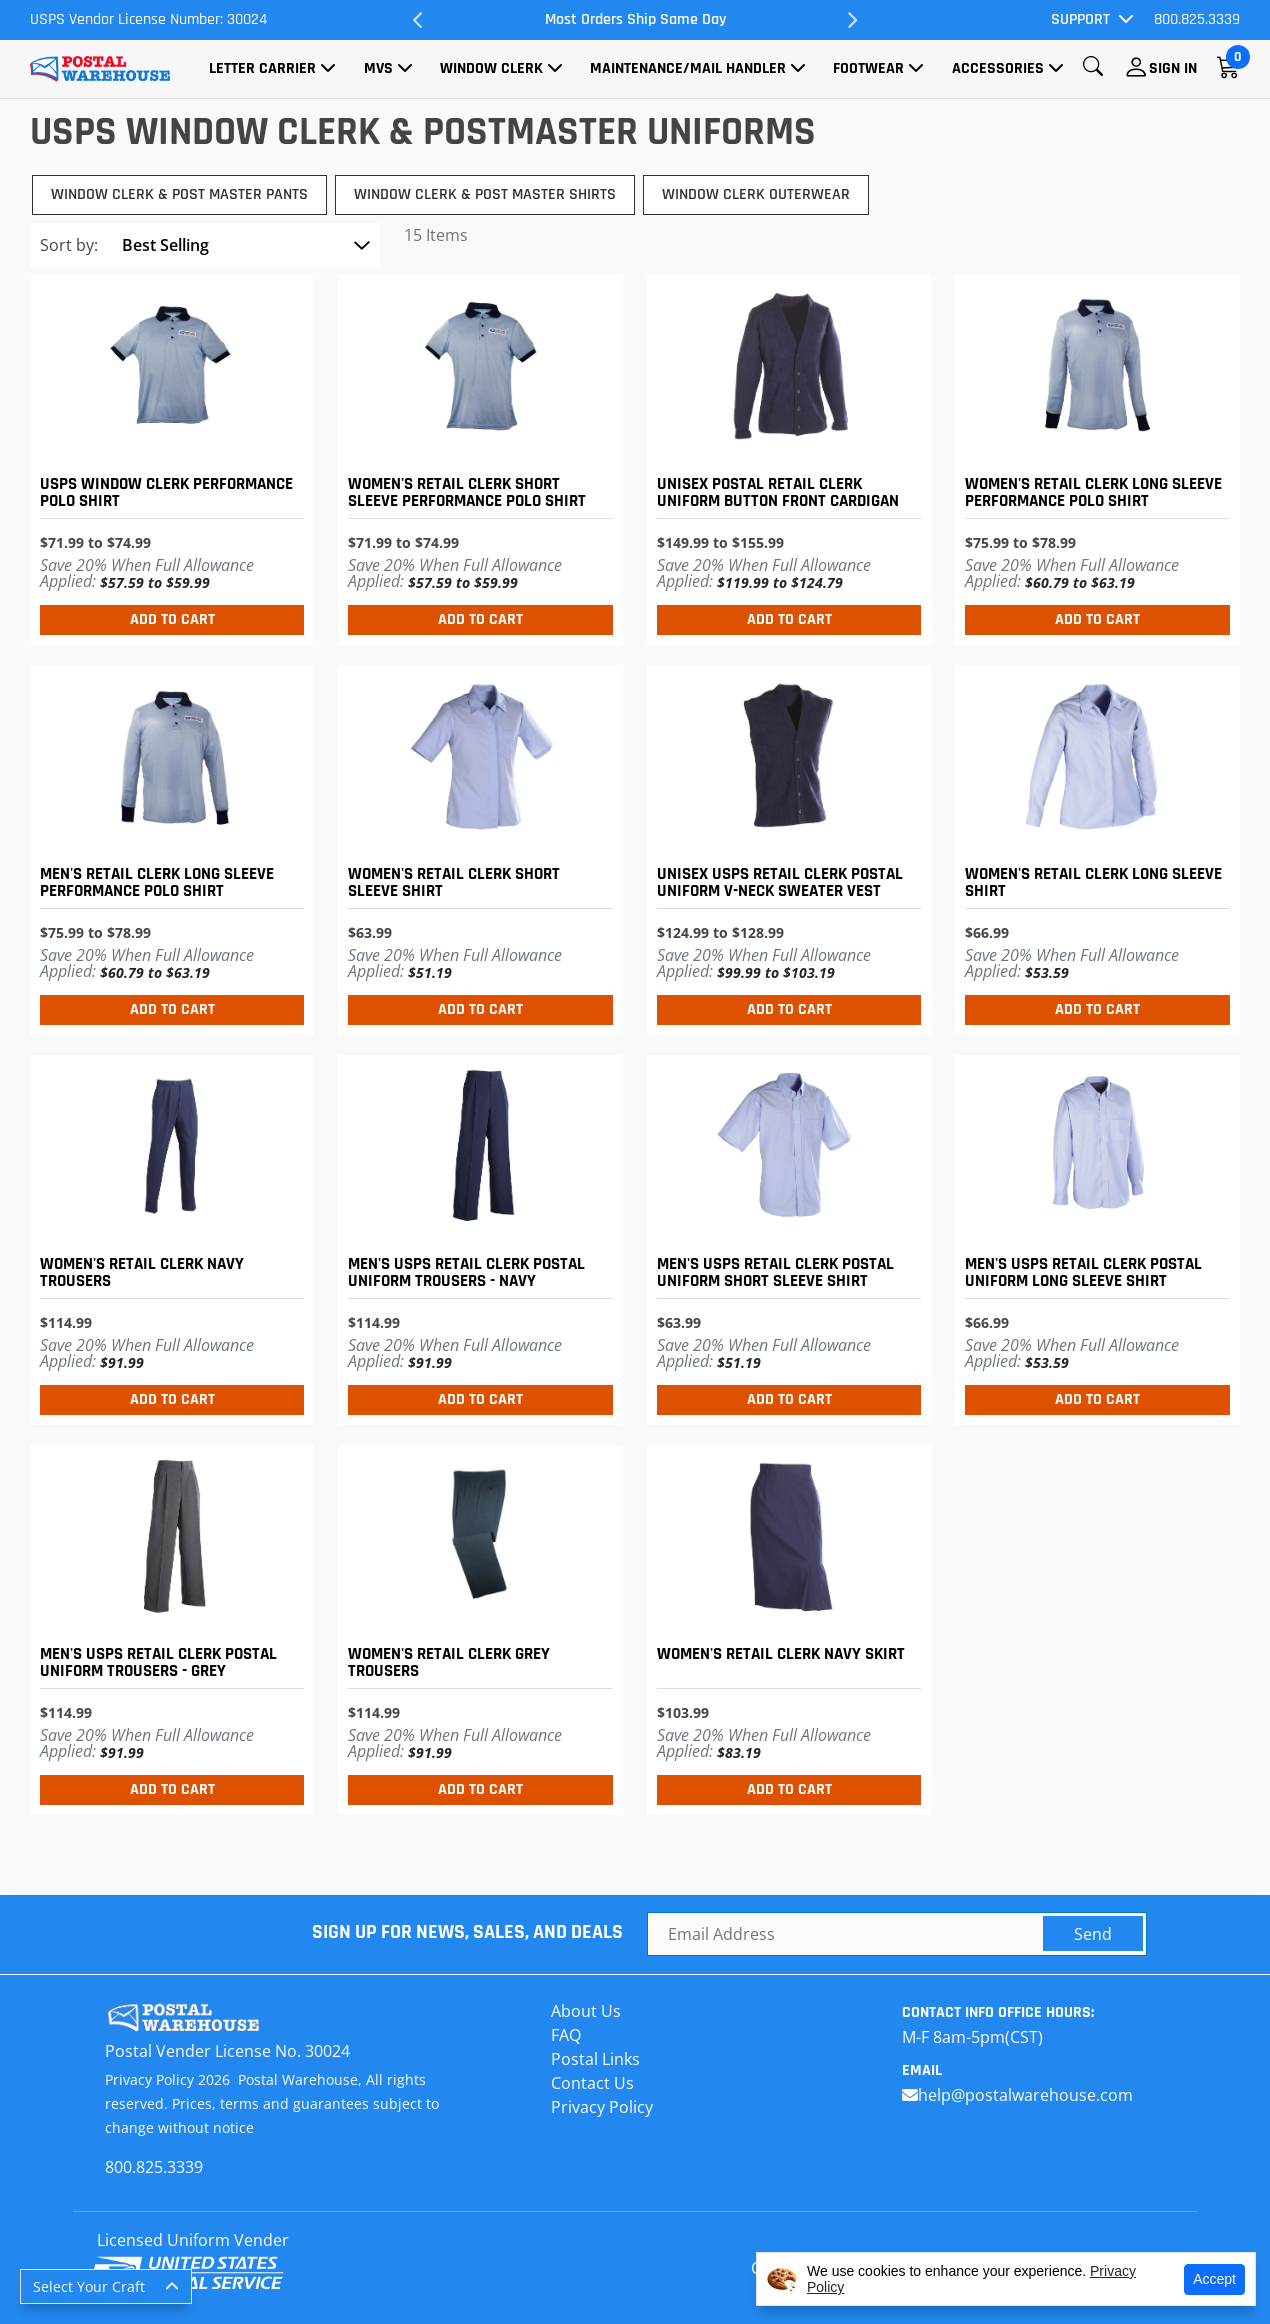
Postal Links (595, 2059)
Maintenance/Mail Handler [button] (688, 68)
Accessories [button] (998, 68)
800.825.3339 (1197, 19)
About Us (586, 2011)
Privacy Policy (602, 2107)
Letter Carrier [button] (262, 68)
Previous (418, 20)
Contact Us (592, 2083)
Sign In (1173, 68)
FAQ (566, 2035)
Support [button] (1080, 19)
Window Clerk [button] (491, 68)
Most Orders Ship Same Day (635, 19)
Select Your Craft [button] (89, 2286)
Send (1093, 1934)
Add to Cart (172, 619)
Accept (1214, 2279)
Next (852, 20)
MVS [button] (378, 68)
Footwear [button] (868, 68)
